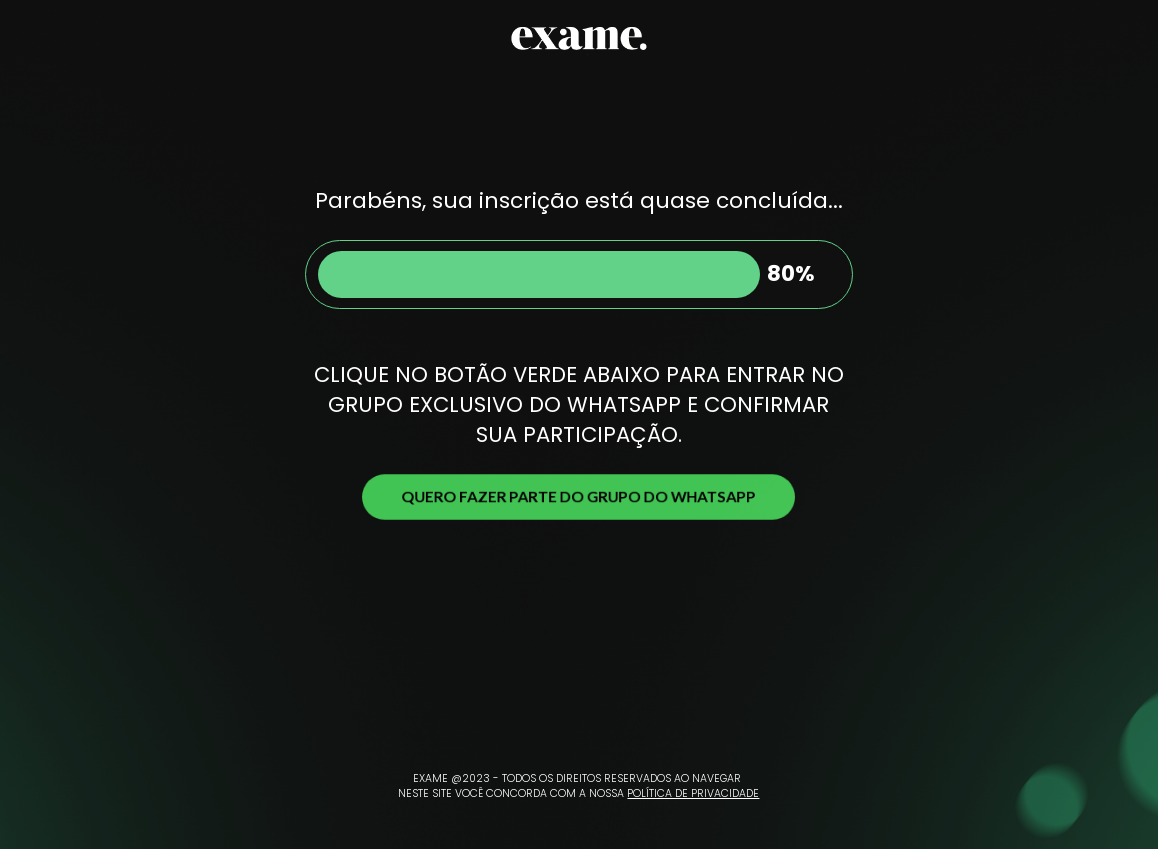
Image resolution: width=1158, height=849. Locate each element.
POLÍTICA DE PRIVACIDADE (693, 793)
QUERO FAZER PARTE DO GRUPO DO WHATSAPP (579, 496)
